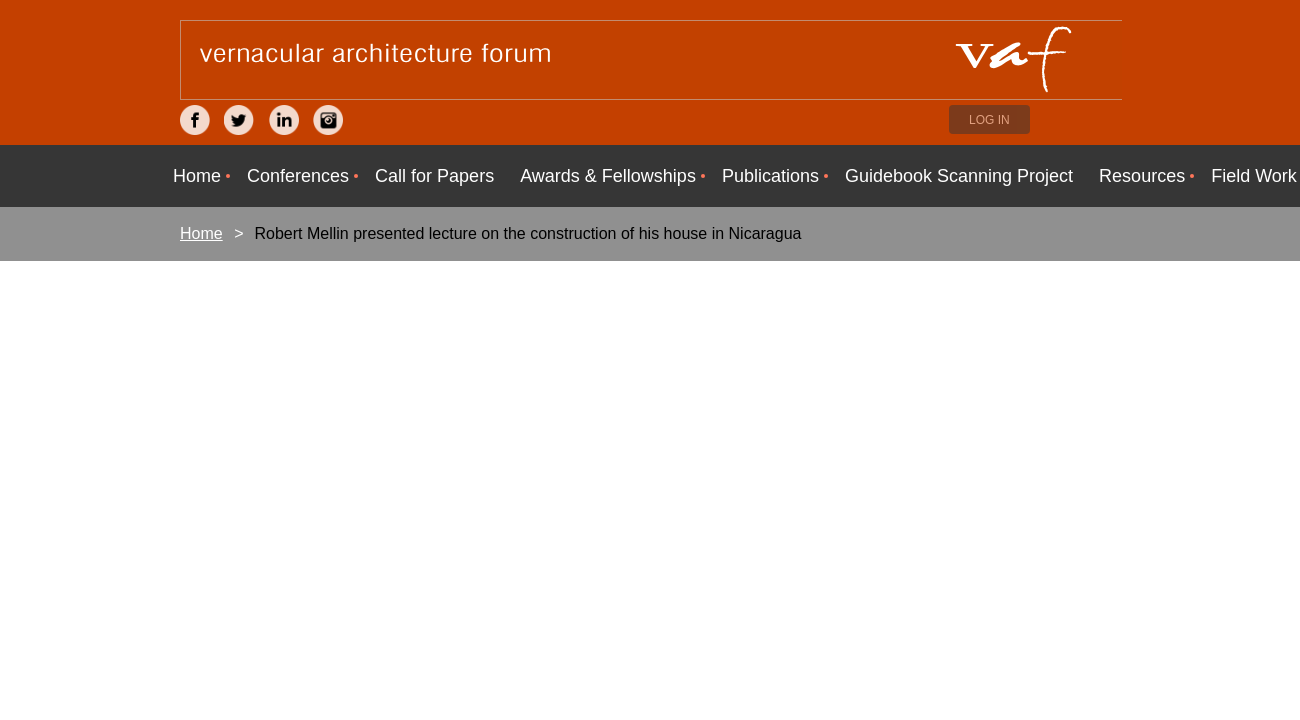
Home (201, 233)
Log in (989, 120)
